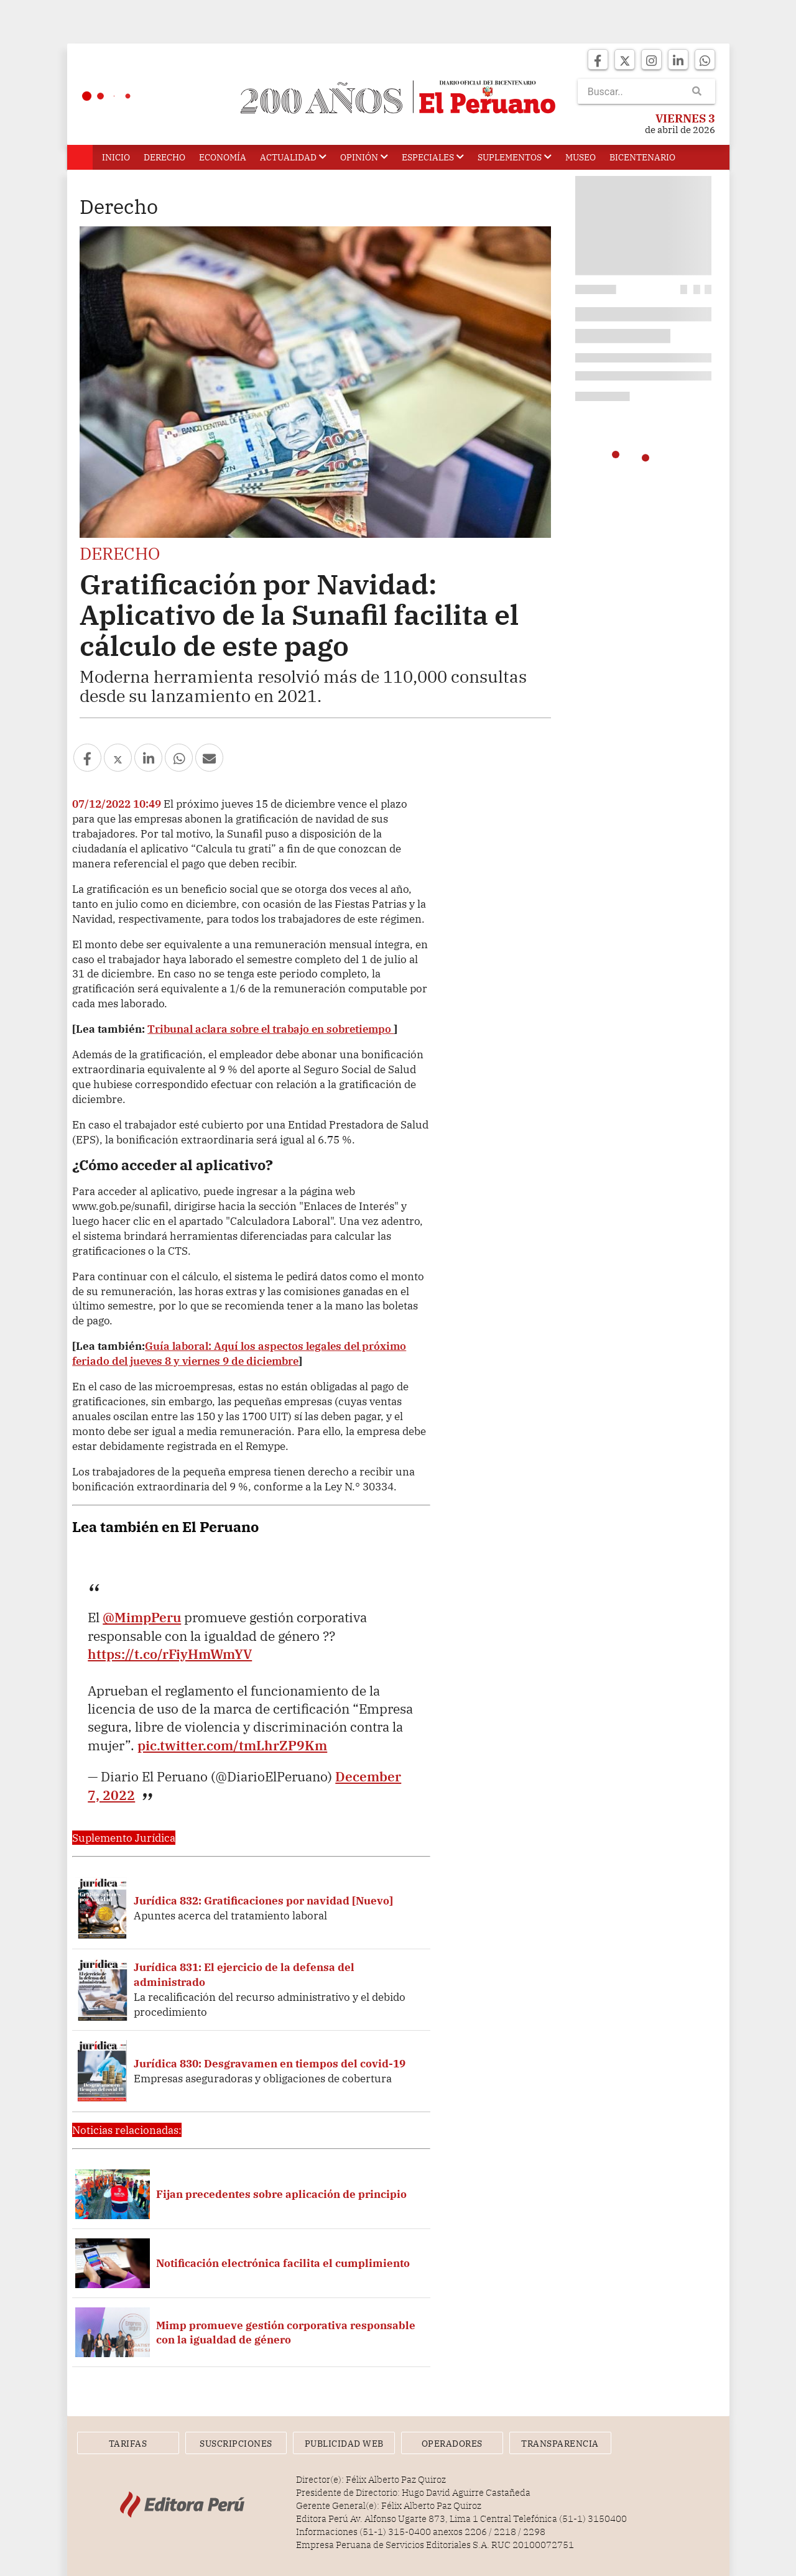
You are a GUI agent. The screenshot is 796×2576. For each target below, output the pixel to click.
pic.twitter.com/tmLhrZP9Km (232, 1745)
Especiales (433, 157)
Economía (222, 157)
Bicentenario (642, 157)
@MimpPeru (142, 1617)
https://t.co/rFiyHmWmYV (170, 1654)
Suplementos (515, 157)
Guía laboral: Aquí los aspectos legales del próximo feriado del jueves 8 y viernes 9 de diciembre (239, 1353)
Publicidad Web (344, 2443)
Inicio (116, 157)
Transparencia (560, 2443)
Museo (580, 157)
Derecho (164, 157)
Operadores (452, 2443)
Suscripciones (236, 2443)
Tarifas (128, 2443)
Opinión (364, 157)
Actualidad (293, 157)
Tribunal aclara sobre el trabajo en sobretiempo (270, 1029)
